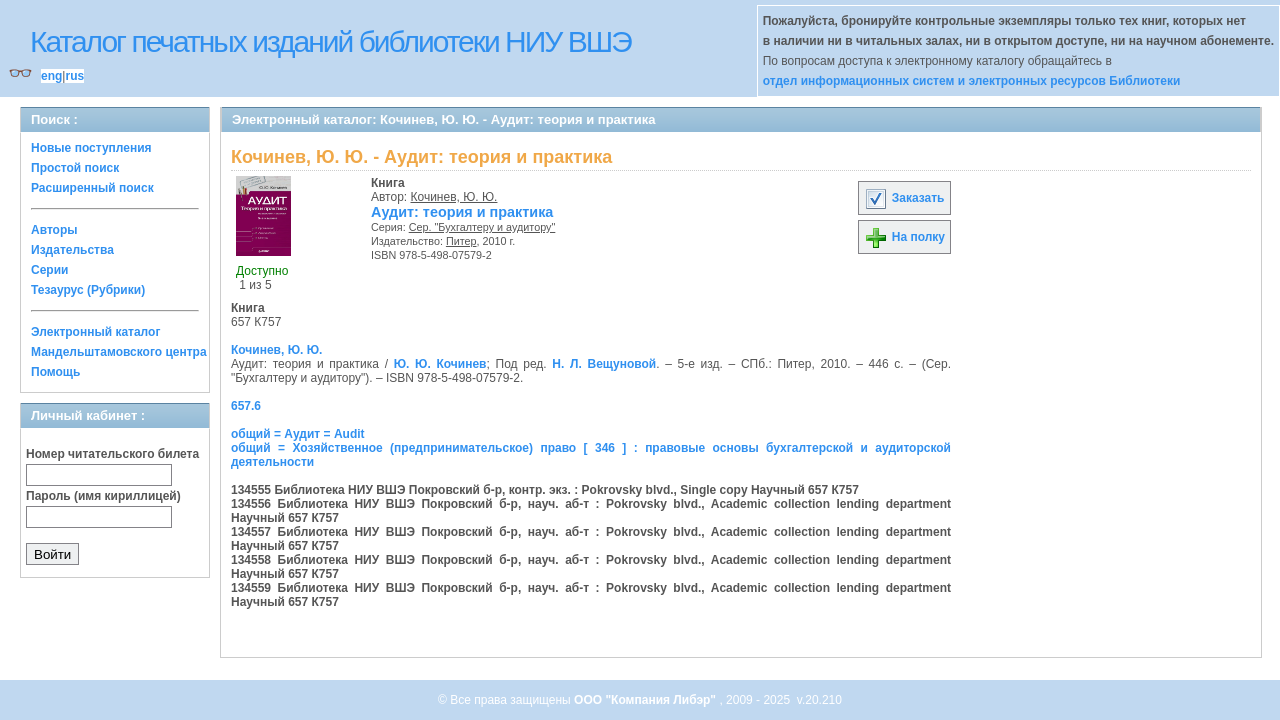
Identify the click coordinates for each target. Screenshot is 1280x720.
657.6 (246, 406)
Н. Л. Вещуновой (604, 364)
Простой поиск (75, 168)
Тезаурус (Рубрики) (88, 290)
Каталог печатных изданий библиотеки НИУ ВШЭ (330, 41)
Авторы (54, 230)
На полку (904, 237)
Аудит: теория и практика (462, 212)
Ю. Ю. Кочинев (440, 364)
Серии (49, 270)
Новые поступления (91, 148)
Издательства (72, 250)
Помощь (55, 372)
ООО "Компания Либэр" (646, 700)
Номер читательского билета (112, 454)
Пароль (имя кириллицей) (103, 496)
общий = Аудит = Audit (298, 434)
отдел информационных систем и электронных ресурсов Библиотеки (972, 81)
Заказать (904, 198)
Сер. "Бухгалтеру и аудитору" (482, 227)
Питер (461, 241)
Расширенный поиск (92, 188)
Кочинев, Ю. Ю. (454, 197)
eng (51, 76)
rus (74, 76)
